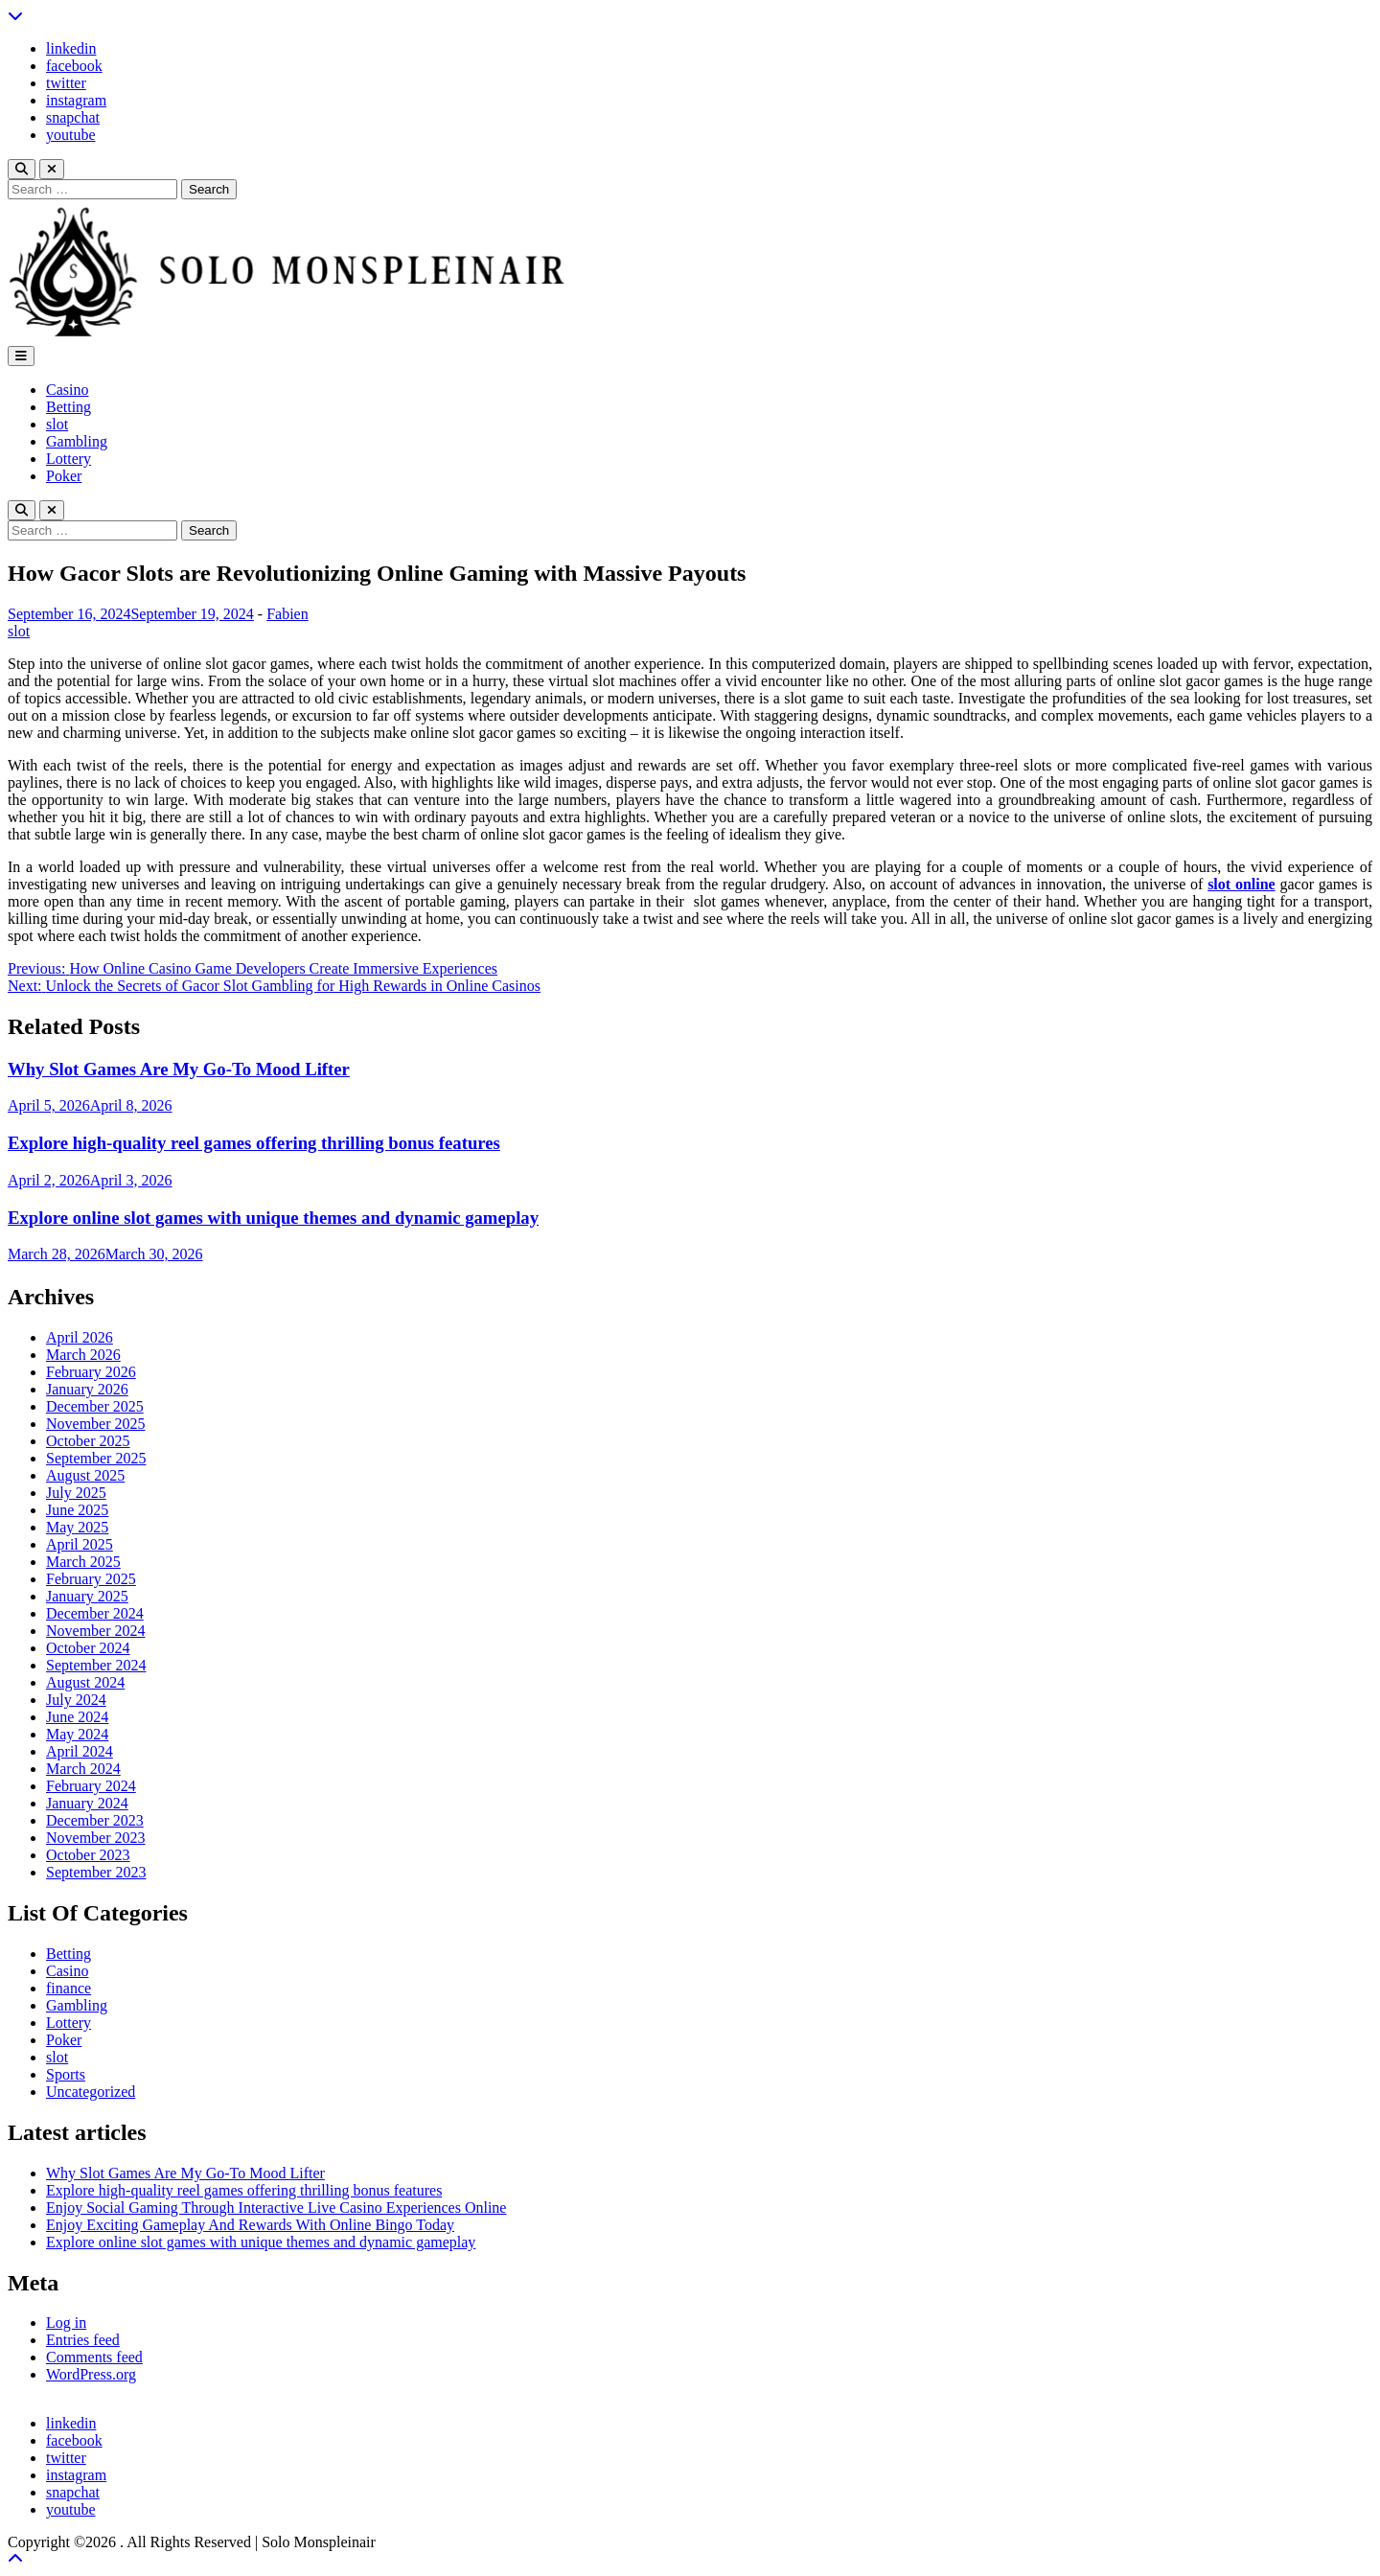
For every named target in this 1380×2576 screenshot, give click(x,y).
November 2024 (96, 1630)
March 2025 (83, 1561)
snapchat (73, 117)
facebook (74, 66)
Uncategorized (90, 2091)
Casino (67, 389)
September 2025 (96, 1458)
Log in (66, 2322)
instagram (76, 100)
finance (68, 1988)
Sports (65, 2074)
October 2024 (88, 1648)
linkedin (71, 48)
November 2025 (96, 1423)
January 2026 (87, 1389)
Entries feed (83, 2340)
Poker (63, 476)
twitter (66, 83)
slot (57, 424)
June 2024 (77, 1717)
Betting (68, 407)
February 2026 (91, 1372)
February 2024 (91, 1786)
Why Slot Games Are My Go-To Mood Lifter (179, 1069)
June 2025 (77, 1510)
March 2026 (83, 1354)
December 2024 (95, 1613)
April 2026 (79, 1337)
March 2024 (83, 1768)
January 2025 (87, 1596)
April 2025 (79, 1544)
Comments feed (94, 2357)
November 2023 (96, 1837)
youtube (71, 134)
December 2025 (95, 1406)
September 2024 (96, 1665)
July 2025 (76, 1492)
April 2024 (79, 1751)
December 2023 (95, 1820)
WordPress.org (91, 2374)
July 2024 (76, 1699)
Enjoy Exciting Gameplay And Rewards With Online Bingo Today (250, 2225)
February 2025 (91, 1579)
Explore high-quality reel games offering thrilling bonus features (254, 1143)
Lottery (68, 458)
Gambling (76, 441)
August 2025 (85, 1475)
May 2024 (77, 1734)
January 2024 (87, 1803)
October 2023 (88, 1855)
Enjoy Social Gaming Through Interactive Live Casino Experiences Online (276, 2207)
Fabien (287, 614)
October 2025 (88, 1441)
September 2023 (96, 1872)
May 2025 (77, 1527)
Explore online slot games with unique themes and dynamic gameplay (273, 1218)
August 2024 (85, 1682)
